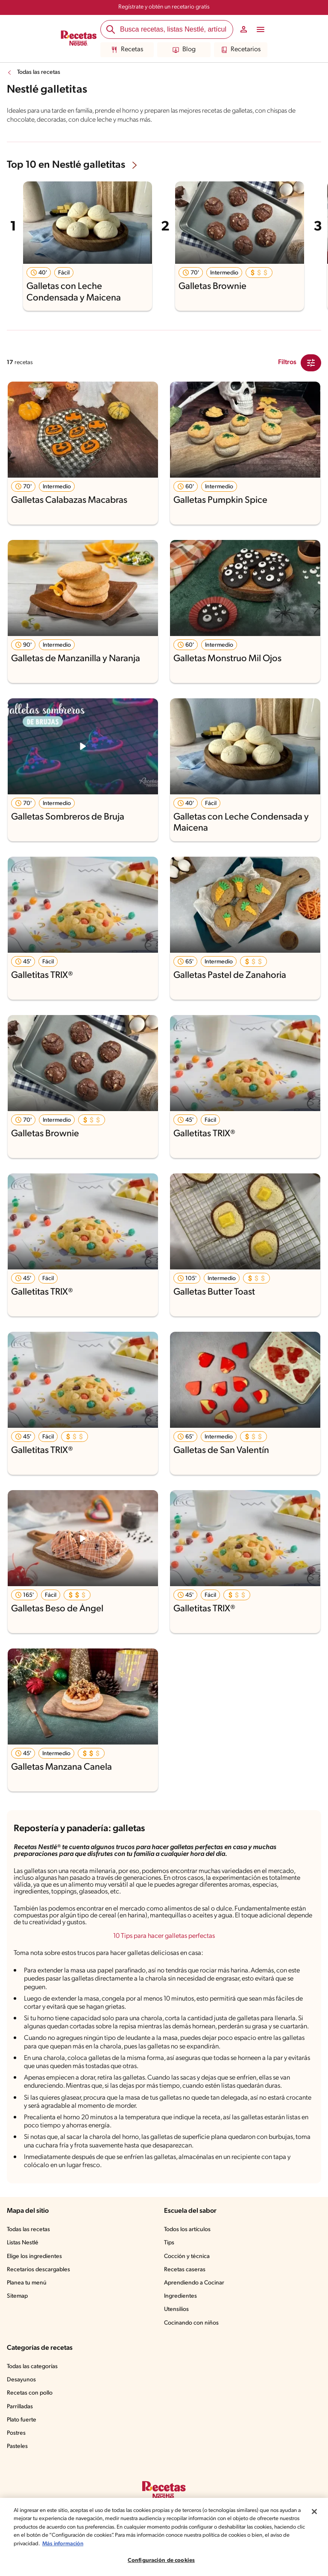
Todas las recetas (38, 72)
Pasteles (17, 2446)
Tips (169, 2243)
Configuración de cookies (161, 2560)
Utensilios (176, 2309)
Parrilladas (20, 2407)
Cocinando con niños (191, 2323)
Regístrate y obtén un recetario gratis (164, 7)
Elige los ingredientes (34, 2256)
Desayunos (21, 2380)
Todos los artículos (187, 2229)
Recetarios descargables (38, 2270)
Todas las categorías (32, 2366)
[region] (164, 2537)
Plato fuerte (21, 2420)
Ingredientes (180, 2296)
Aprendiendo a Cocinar (194, 2283)
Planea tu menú (27, 2283)
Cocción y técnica (187, 2256)
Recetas (127, 50)
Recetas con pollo (30, 2393)
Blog (184, 50)
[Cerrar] (314, 2511)
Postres (16, 2433)
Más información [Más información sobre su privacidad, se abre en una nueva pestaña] (62, 2544)
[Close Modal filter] (311, 362)
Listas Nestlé (22, 2243)
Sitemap (17, 2296)
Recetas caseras (184, 2270)
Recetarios (241, 50)
